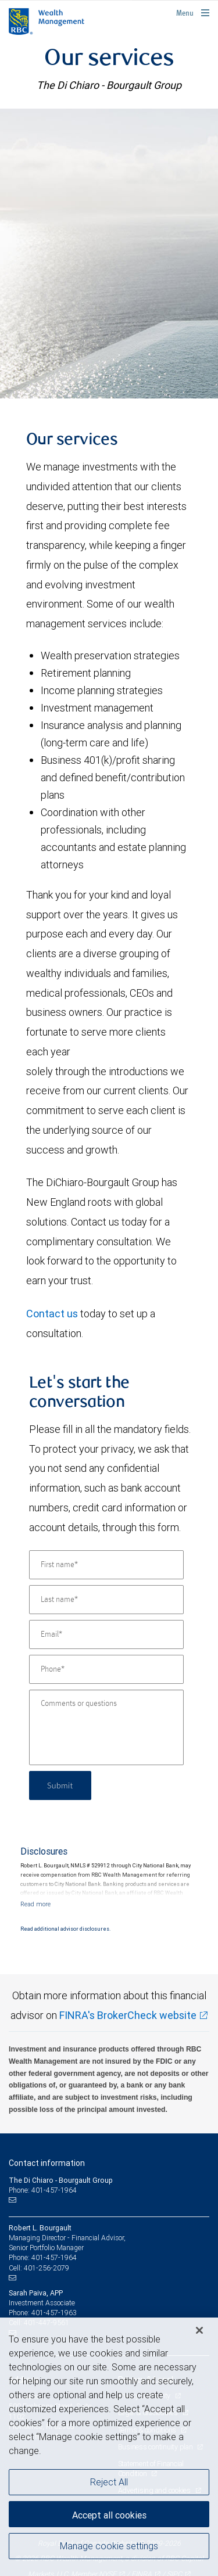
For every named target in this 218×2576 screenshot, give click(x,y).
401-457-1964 (54, 2257)
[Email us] (14, 2200)
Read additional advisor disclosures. (65, 1928)
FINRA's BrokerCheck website (127, 2015)
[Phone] (106, 1669)
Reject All (109, 2482)
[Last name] (106, 1599)
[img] (109, 253)
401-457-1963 (54, 2313)
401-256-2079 (46, 2268)
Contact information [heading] (47, 2163)
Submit (60, 1785)
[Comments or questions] (106, 1727)
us (71, 1313)
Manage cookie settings (109, 2546)
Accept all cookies (109, 2515)
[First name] (106, 1564)
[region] (109, 2447)
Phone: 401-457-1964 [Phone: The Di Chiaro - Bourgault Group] (43, 2190)
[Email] (106, 1634)
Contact (45, 1313)
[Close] (199, 2330)
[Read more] (35, 1904)
